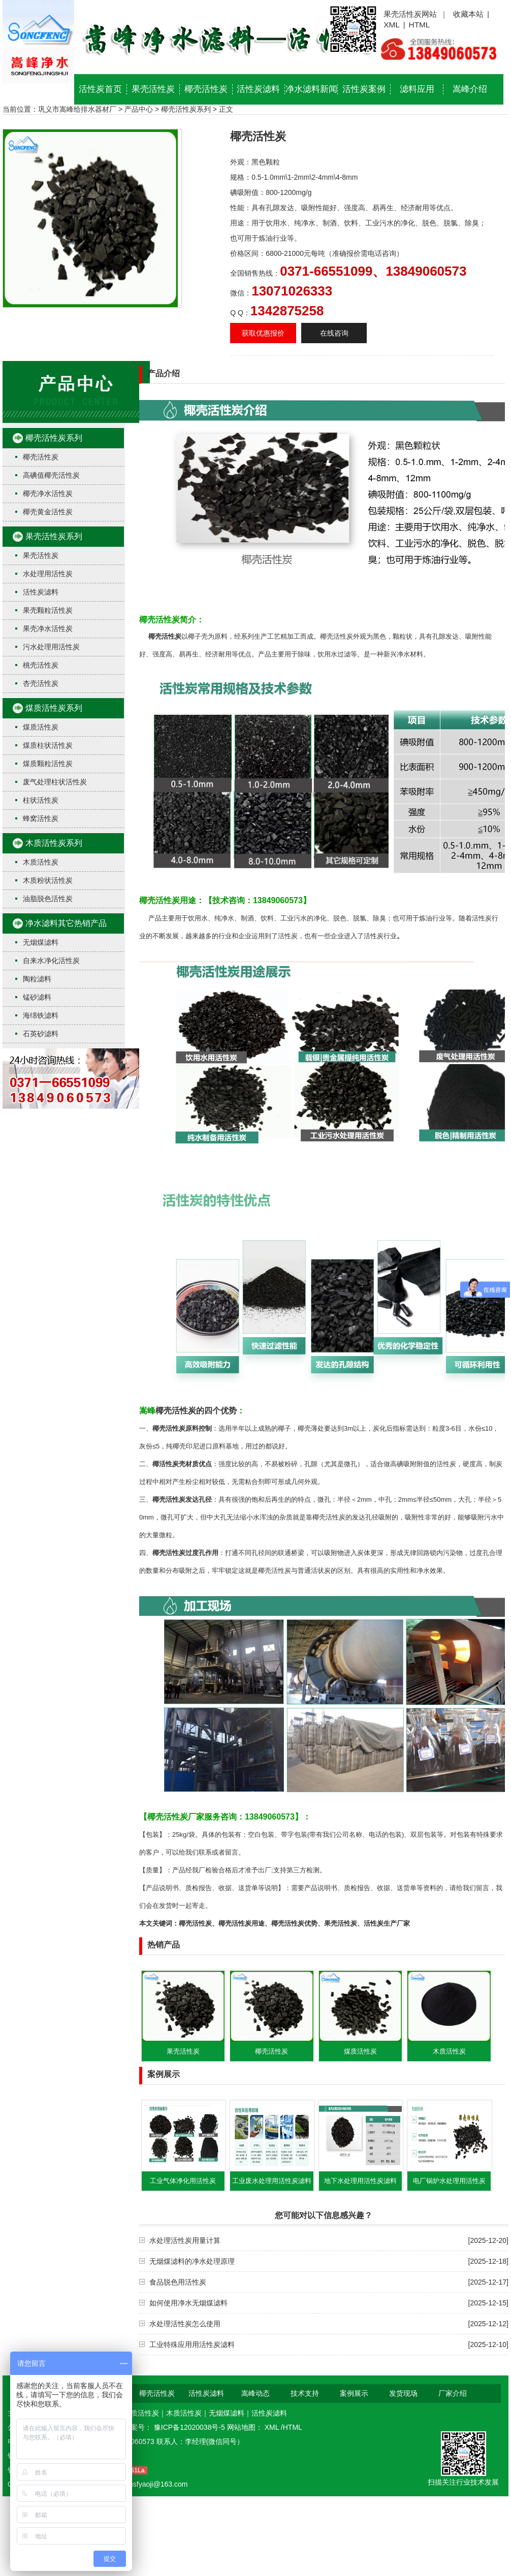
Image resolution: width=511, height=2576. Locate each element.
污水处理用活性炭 (51, 647)
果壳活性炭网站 (410, 14)
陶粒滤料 (37, 979)
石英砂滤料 (40, 1034)
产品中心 (138, 109)
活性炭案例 (364, 89)
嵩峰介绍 (470, 89)
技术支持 (305, 2393)
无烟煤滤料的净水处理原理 (192, 2261)
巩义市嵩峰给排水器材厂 (77, 109)
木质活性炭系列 (53, 843)
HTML (419, 24)
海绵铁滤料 (40, 1015)
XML (392, 24)
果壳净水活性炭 (48, 628)
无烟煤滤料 (40, 942)
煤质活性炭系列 (53, 708)
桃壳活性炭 (40, 665)
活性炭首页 (100, 89)
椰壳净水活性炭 (48, 493)
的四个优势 (216, 1410)
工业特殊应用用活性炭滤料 (192, 2344)
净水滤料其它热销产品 (66, 923)
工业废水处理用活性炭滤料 (271, 2181)
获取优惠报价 (263, 333)
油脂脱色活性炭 (48, 899)
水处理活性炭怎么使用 (184, 2324)
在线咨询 (334, 333)
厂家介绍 (452, 2393)
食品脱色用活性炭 (177, 2282)
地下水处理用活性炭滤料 (360, 2181)
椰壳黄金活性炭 (48, 512)
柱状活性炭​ (40, 800)
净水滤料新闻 (311, 89)
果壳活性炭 (153, 89)
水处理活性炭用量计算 (184, 2240)
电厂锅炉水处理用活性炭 (449, 2181)
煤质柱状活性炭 (48, 745)
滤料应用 (417, 89)
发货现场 (403, 2393)
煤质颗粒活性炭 (48, 763)
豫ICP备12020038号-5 (190, 2427)
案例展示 (354, 2393)
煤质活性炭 (40, 727)
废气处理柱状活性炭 (55, 782)
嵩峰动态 (255, 2393)
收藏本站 (468, 14)
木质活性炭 (40, 862)
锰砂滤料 (37, 997)
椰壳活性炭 (206, 89)
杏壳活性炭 (40, 683)
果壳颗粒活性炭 (48, 610)
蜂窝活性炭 (40, 818)
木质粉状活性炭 (48, 880)
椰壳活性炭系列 (186, 109)
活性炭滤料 (258, 89)
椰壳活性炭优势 (294, 1923)
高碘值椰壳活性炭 (51, 475)
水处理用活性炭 (48, 574)
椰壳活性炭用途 (241, 1923)
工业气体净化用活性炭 (183, 2181)
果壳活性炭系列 (53, 536)
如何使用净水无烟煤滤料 (188, 2303)
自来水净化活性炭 (51, 960)
